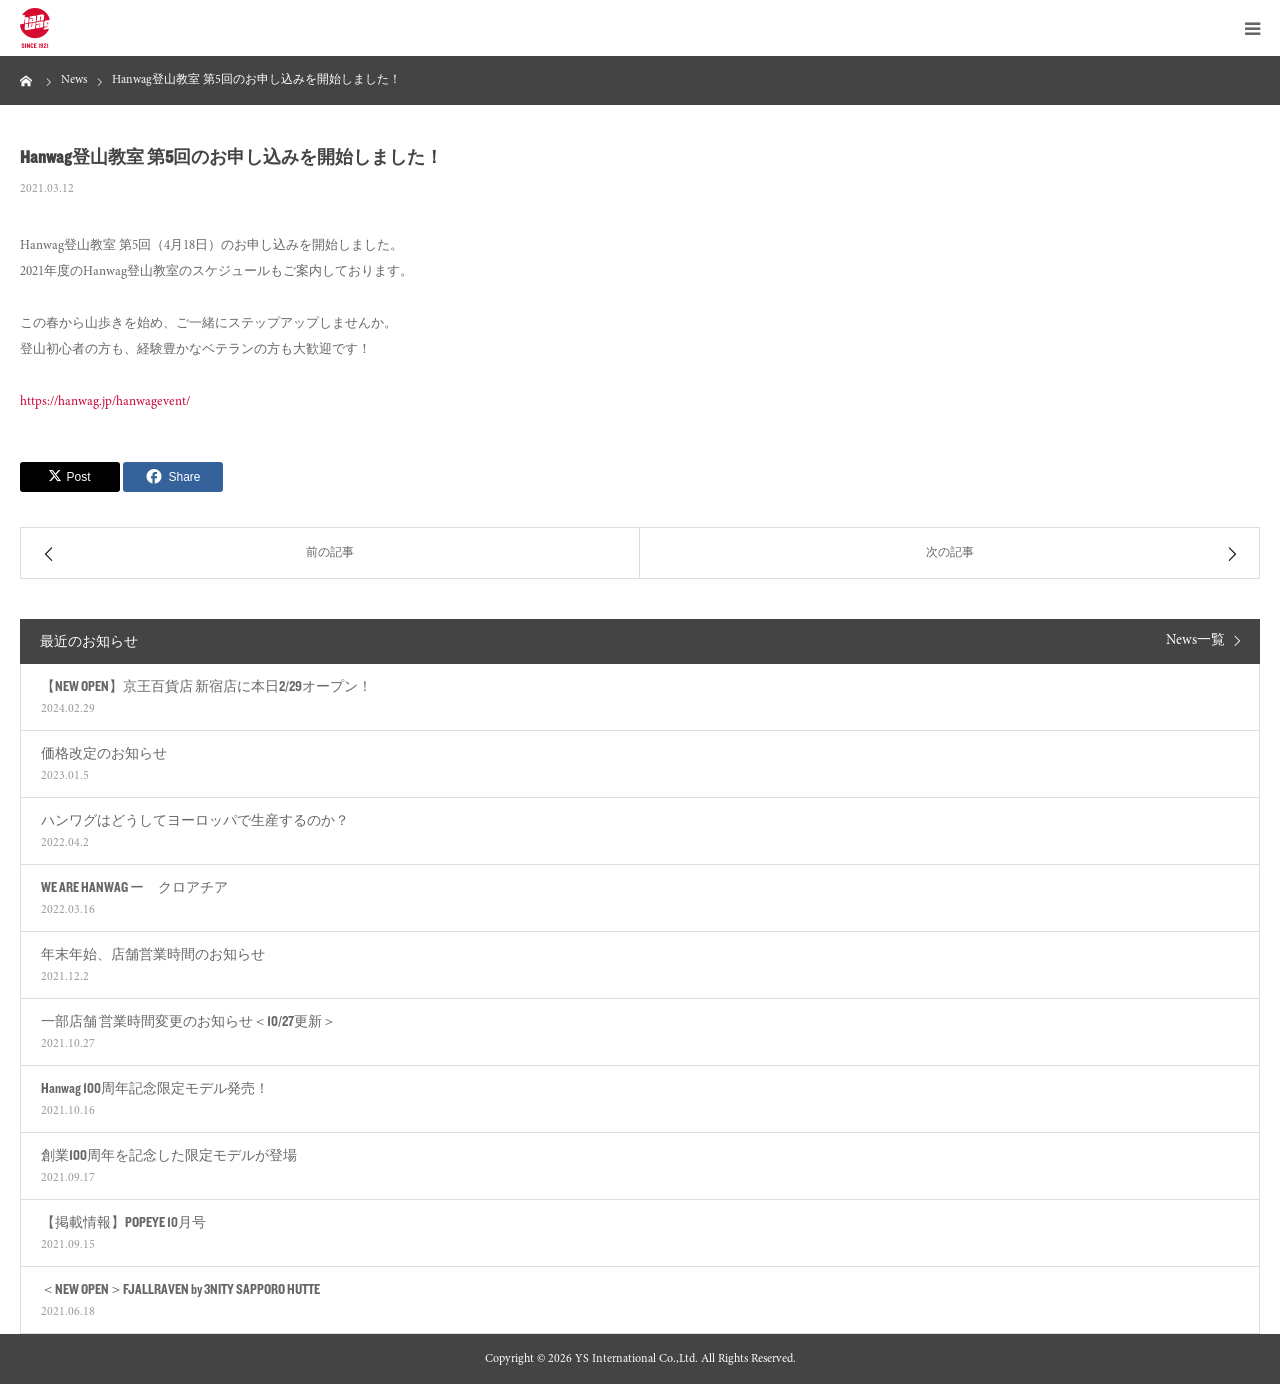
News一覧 (1195, 641)
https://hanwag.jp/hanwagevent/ (105, 402)
